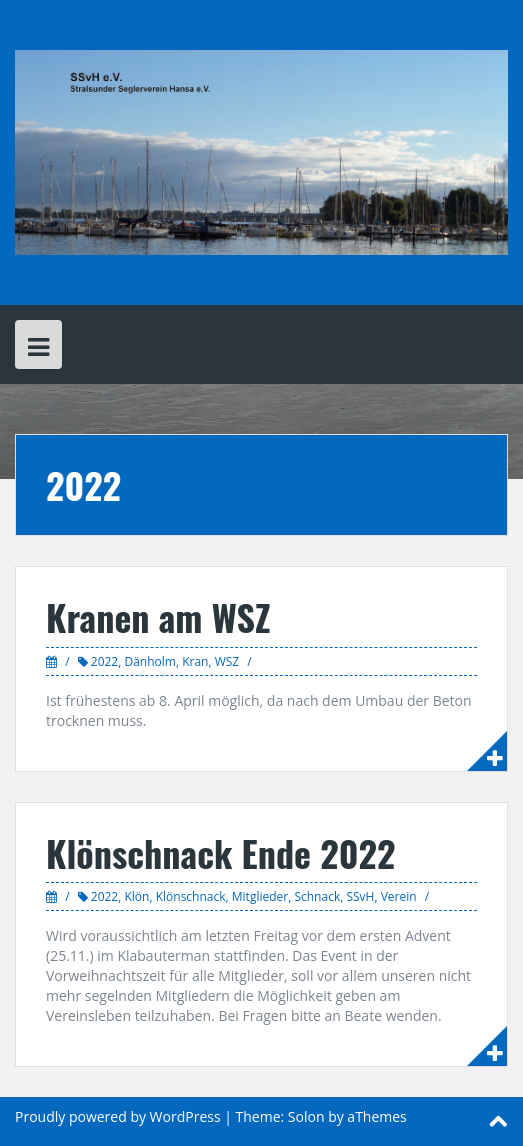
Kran (195, 661)
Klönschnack (191, 896)
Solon (306, 1116)
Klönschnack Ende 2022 (221, 852)
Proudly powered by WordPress (118, 1116)
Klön (136, 896)
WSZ (227, 661)
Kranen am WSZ (158, 616)
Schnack (317, 896)
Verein (399, 896)
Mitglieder (260, 896)
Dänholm (149, 661)
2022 (104, 661)
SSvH (360, 896)
